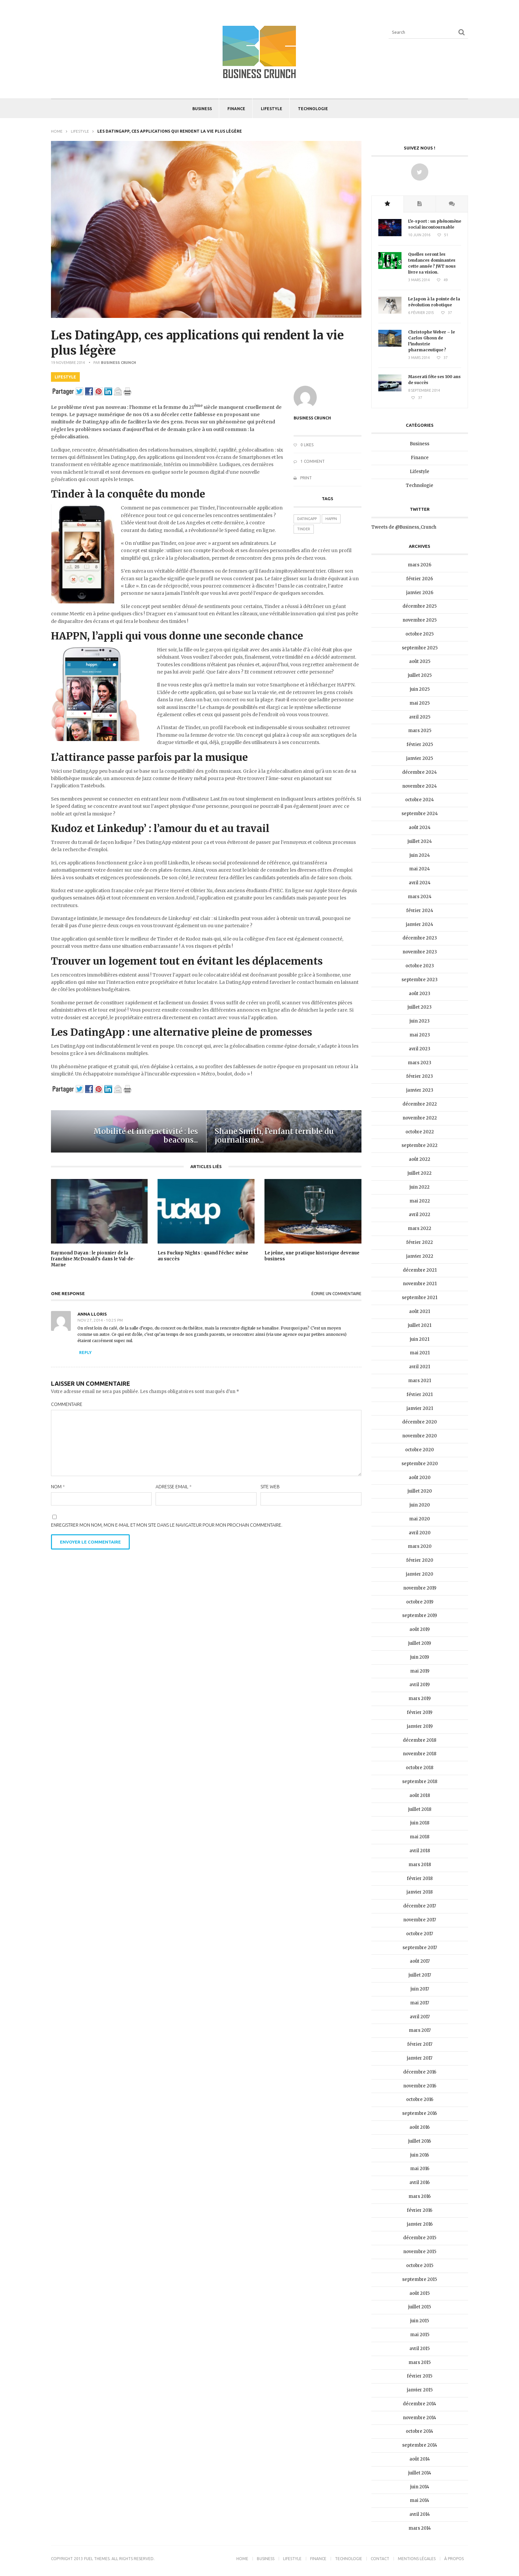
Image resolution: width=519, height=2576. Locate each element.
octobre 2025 (419, 634)
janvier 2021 (419, 1408)
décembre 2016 (419, 2072)
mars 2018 (419, 1864)
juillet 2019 (419, 1643)
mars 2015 (419, 2362)
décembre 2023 (419, 938)
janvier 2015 (420, 2390)
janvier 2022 (419, 1256)
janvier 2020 (419, 1574)
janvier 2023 (419, 1090)
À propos (454, 2558)
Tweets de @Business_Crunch (403, 527)
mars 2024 (420, 896)
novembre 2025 (419, 620)
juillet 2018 (419, 1809)
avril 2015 (419, 2348)
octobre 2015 (419, 2265)
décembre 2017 (419, 1906)
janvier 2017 (419, 2058)
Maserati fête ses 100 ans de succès (434, 379)
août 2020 (420, 1477)
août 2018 (419, 1795)
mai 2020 (419, 1519)
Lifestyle (271, 109)
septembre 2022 (419, 1145)
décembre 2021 (420, 1270)
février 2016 (419, 2210)
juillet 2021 (419, 1325)
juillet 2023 (419, 1007)
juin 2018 (419, 1823)
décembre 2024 (419, 772)
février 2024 (419, 910)
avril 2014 (419, 2514)
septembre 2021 (419, 1297)
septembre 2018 (419, 1781)
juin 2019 (419, 1657)
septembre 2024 (419, 813)
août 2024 (420, 827)
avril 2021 (419, 1367)
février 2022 (419, 1242)
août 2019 (419, 1629)
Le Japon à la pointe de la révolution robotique (434, 301)
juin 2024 (419, 855)
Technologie (313, 109)
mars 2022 (419, 1228)
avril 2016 (419, 2182)
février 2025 (419, 744)
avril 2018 (419, 1851)
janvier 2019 (420, 1726)
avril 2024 (420, 883)
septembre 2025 (420, 648)
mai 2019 (419, 1671)
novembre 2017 (419, 1920)
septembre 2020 (419, 1463)
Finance (236, 109)
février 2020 (419, 1560)
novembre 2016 (419, 2086)
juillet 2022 (419, 1173)
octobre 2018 (419, 1767)
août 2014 (419, 2459)
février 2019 (419, 1712)
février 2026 (419, 579)
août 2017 (420, 1961)
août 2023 (419, 993)
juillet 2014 (419, 2473)
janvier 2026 (419, 592)
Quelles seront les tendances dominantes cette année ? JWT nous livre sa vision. (432, 263)
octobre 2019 (419, 1602)
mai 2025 (419, 703)
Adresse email (174, 1486)
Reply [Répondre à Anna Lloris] (85, 1352)
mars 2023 (419, 1063)
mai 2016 (419, 2168)
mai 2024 (419, 869)
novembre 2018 (419, 1754)
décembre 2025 (419, 606)
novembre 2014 (419, 2418)
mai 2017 (419, 2003)
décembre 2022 (419, 1104)
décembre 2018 (419, 1740)
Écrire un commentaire (336, 1294)
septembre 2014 (419, 2445)
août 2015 (419, 2293)
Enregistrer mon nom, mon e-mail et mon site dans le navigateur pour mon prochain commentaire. (166, 1525)
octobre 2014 (419, 2431)
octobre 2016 (419, 2099)
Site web (270, 1486)
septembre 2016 (419, 2113)
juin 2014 (419, 2487)
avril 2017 (420, 2017)
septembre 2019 (419, 1615)
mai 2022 (419, 1201)
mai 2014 (419, 2500)
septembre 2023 (419, 979)
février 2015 (419, 2376)
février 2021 (419, 1394)
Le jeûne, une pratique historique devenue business (311, 1256)
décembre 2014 (419, 2404)
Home (57, 131)
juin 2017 (419, 1989)
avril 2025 (419, 717)
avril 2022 (419, 1214)
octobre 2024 (419, 800)
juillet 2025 (420, 675)
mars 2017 (420, 2030)
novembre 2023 (419, 952)
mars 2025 (419, 730)
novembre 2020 (419, 1436)
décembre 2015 (419, 2238)
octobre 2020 (419, 1450)
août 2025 (419, 661)
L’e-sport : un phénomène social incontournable (434, 224)
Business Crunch (118, 363)
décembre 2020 (419, 1422)
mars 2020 (420, 1546)
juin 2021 (419, 1339)
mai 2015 (419, 2334)
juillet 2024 (419, 841)
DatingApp (307, 519)
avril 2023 (419, 1049)
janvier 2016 (420, 2224)
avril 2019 (419, 1684)
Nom (58, 1486)
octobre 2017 (419, 1934)
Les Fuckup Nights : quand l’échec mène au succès (203, 1256)
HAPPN (331, 519)
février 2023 (419, 1076)
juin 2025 (420, 689)
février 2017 (419, 2044)
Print (303, 478)
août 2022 (419, 1159)
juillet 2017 (419, 1975)
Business (202, 109)
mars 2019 (419, 1698)
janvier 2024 (419, 924)
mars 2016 (419, 2196)
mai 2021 (420, 1353)
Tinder (303, 529)
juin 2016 (419, 2155)
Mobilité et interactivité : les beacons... (145, 1135)
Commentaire (66, 1404)
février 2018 (420, 1878)
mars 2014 (419, 2528)
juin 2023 (419, 1021)
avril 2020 (420, 1533)
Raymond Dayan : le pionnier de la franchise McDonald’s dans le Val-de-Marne (93, 1259)
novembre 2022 (419, 1118)
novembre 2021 (420, 1284)
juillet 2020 (419, 1491)
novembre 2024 (419, 786)
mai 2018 (419, 1837)
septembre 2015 (419, 2279)
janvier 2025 (419, 758)
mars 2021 (419, 1380)
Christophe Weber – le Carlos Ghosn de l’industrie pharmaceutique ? (431, 340)
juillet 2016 (419, 2141)
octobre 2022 (419, 1132)
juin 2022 (419, 1187)
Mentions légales (417, 2558)
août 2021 (419, 1311)
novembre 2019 (419, 1588)
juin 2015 (419, 2321)
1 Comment (309, 461)
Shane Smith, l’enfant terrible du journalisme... (274, 1135)
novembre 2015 (419, 2251)
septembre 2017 (419, 1947)
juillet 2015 (419, 2307)
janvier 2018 (419, 1892)
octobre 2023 (419, 966)
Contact (380, 2558)
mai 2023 (419, 1035)
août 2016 (419, 2127)
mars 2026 (419, 565)
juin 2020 (419, 1505)
